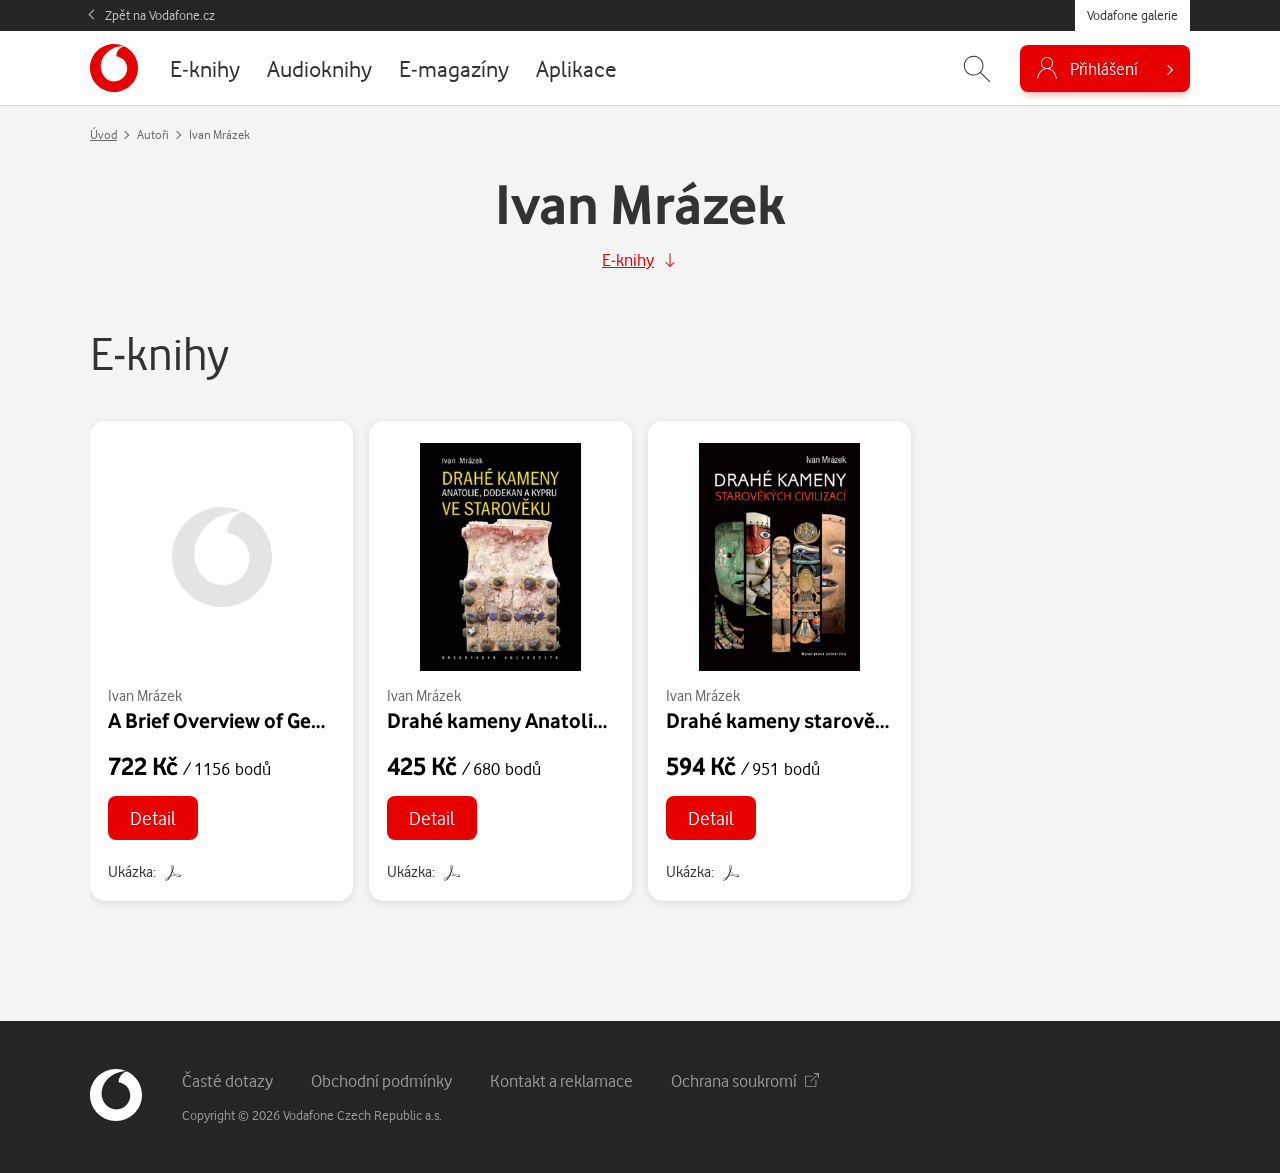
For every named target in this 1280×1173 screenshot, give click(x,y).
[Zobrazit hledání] (977, 68)
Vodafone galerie (1132, 15)
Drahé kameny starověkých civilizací (834, 720)
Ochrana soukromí (745, 1080)
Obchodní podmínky (381, 1080)
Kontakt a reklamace (561, 1080)
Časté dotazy (227, 1080)
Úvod (103, 134)
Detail (153, 817)
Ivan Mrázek (145, 695)
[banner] (114, 68)
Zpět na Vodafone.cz (160, 15)
